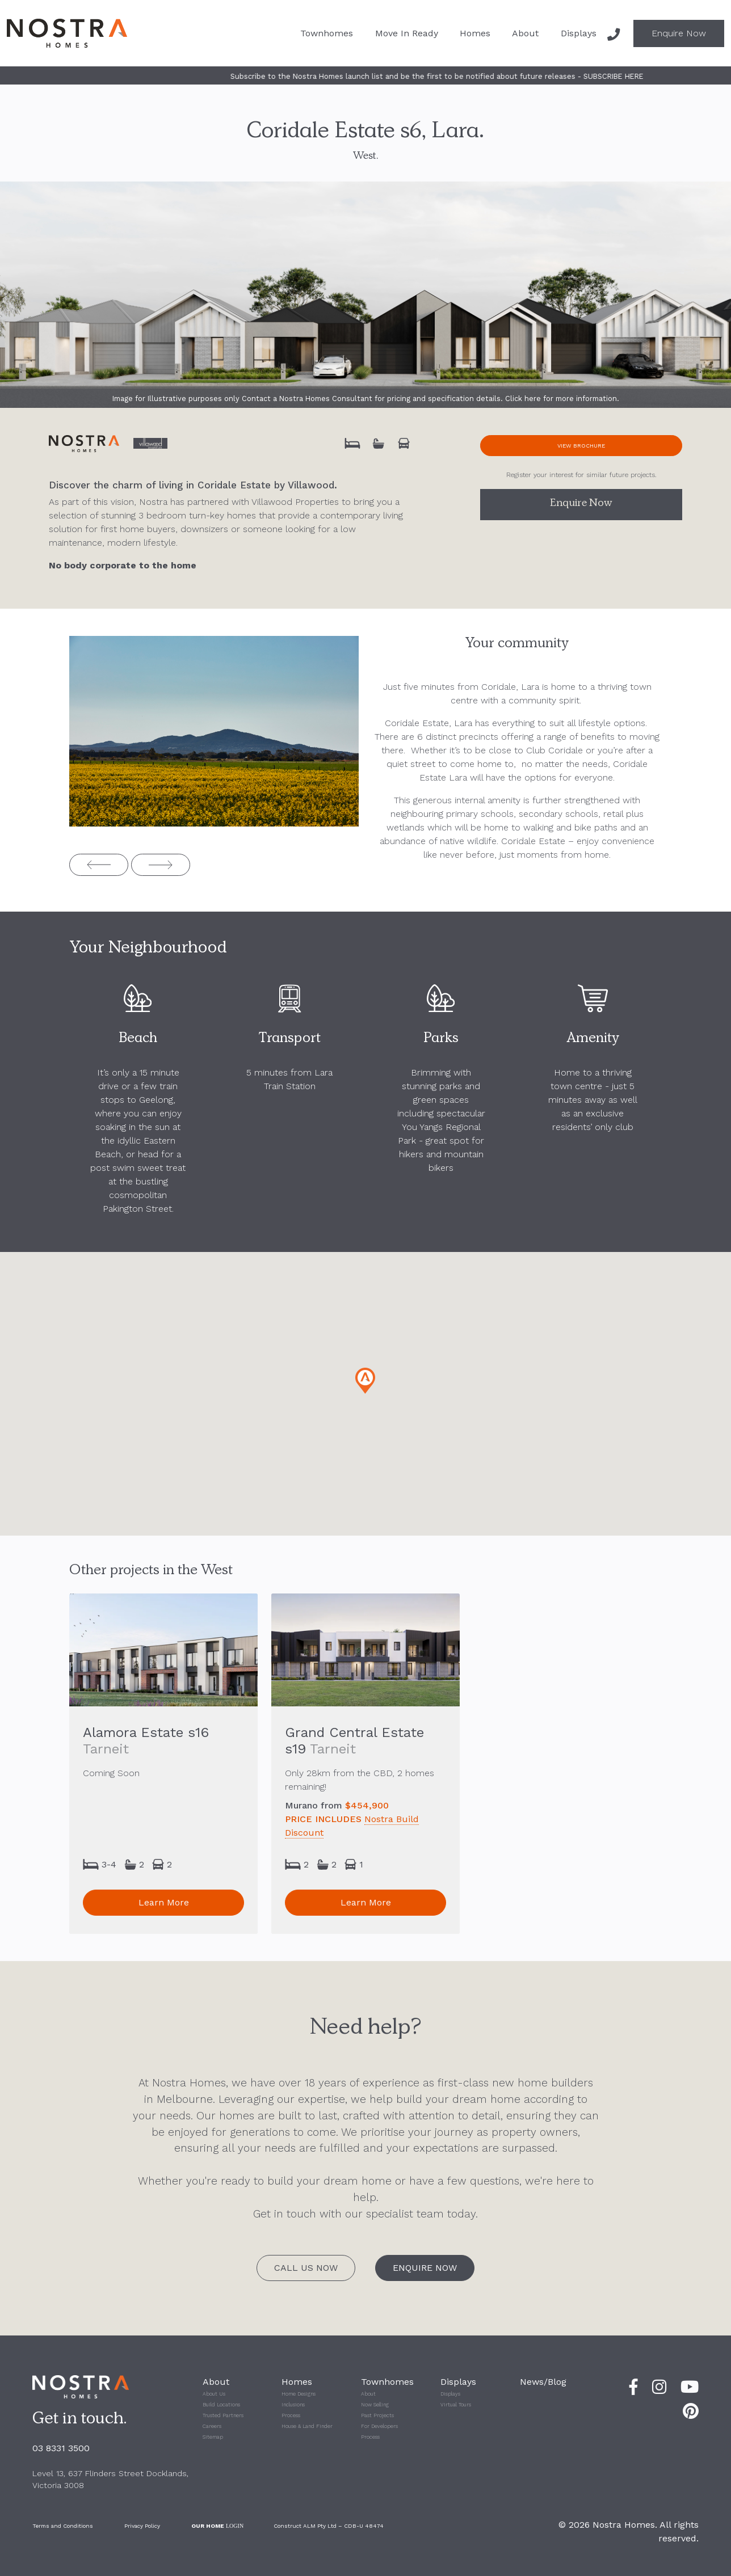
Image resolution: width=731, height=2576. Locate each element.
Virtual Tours (455, 2405)
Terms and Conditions (62, 2526)
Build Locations (221, 2405)
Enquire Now (679, 33)
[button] (365, 1381)
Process (291, 2415)
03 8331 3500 (61, 2448)
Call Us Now (306, 2267)
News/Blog (543, 2381)
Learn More (163, 1902)
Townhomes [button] (326, 33)
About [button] (525, 33)
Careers (212, 2426)
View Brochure (581, 445)
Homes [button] (475, 33)
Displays (450, 2394)
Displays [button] (578, 33)
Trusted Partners (223, 2415)
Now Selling (375, 2405)
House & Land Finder (307, 2426)
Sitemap (213, 2437)
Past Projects (377, 2415)
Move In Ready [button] (406, 33)
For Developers (379, 2426)
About (368, 2394)
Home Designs (299, 2394)
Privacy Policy (142, 2526)
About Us (214, 2394)
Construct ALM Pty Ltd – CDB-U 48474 (329, 2526)
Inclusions (293, 2405)
